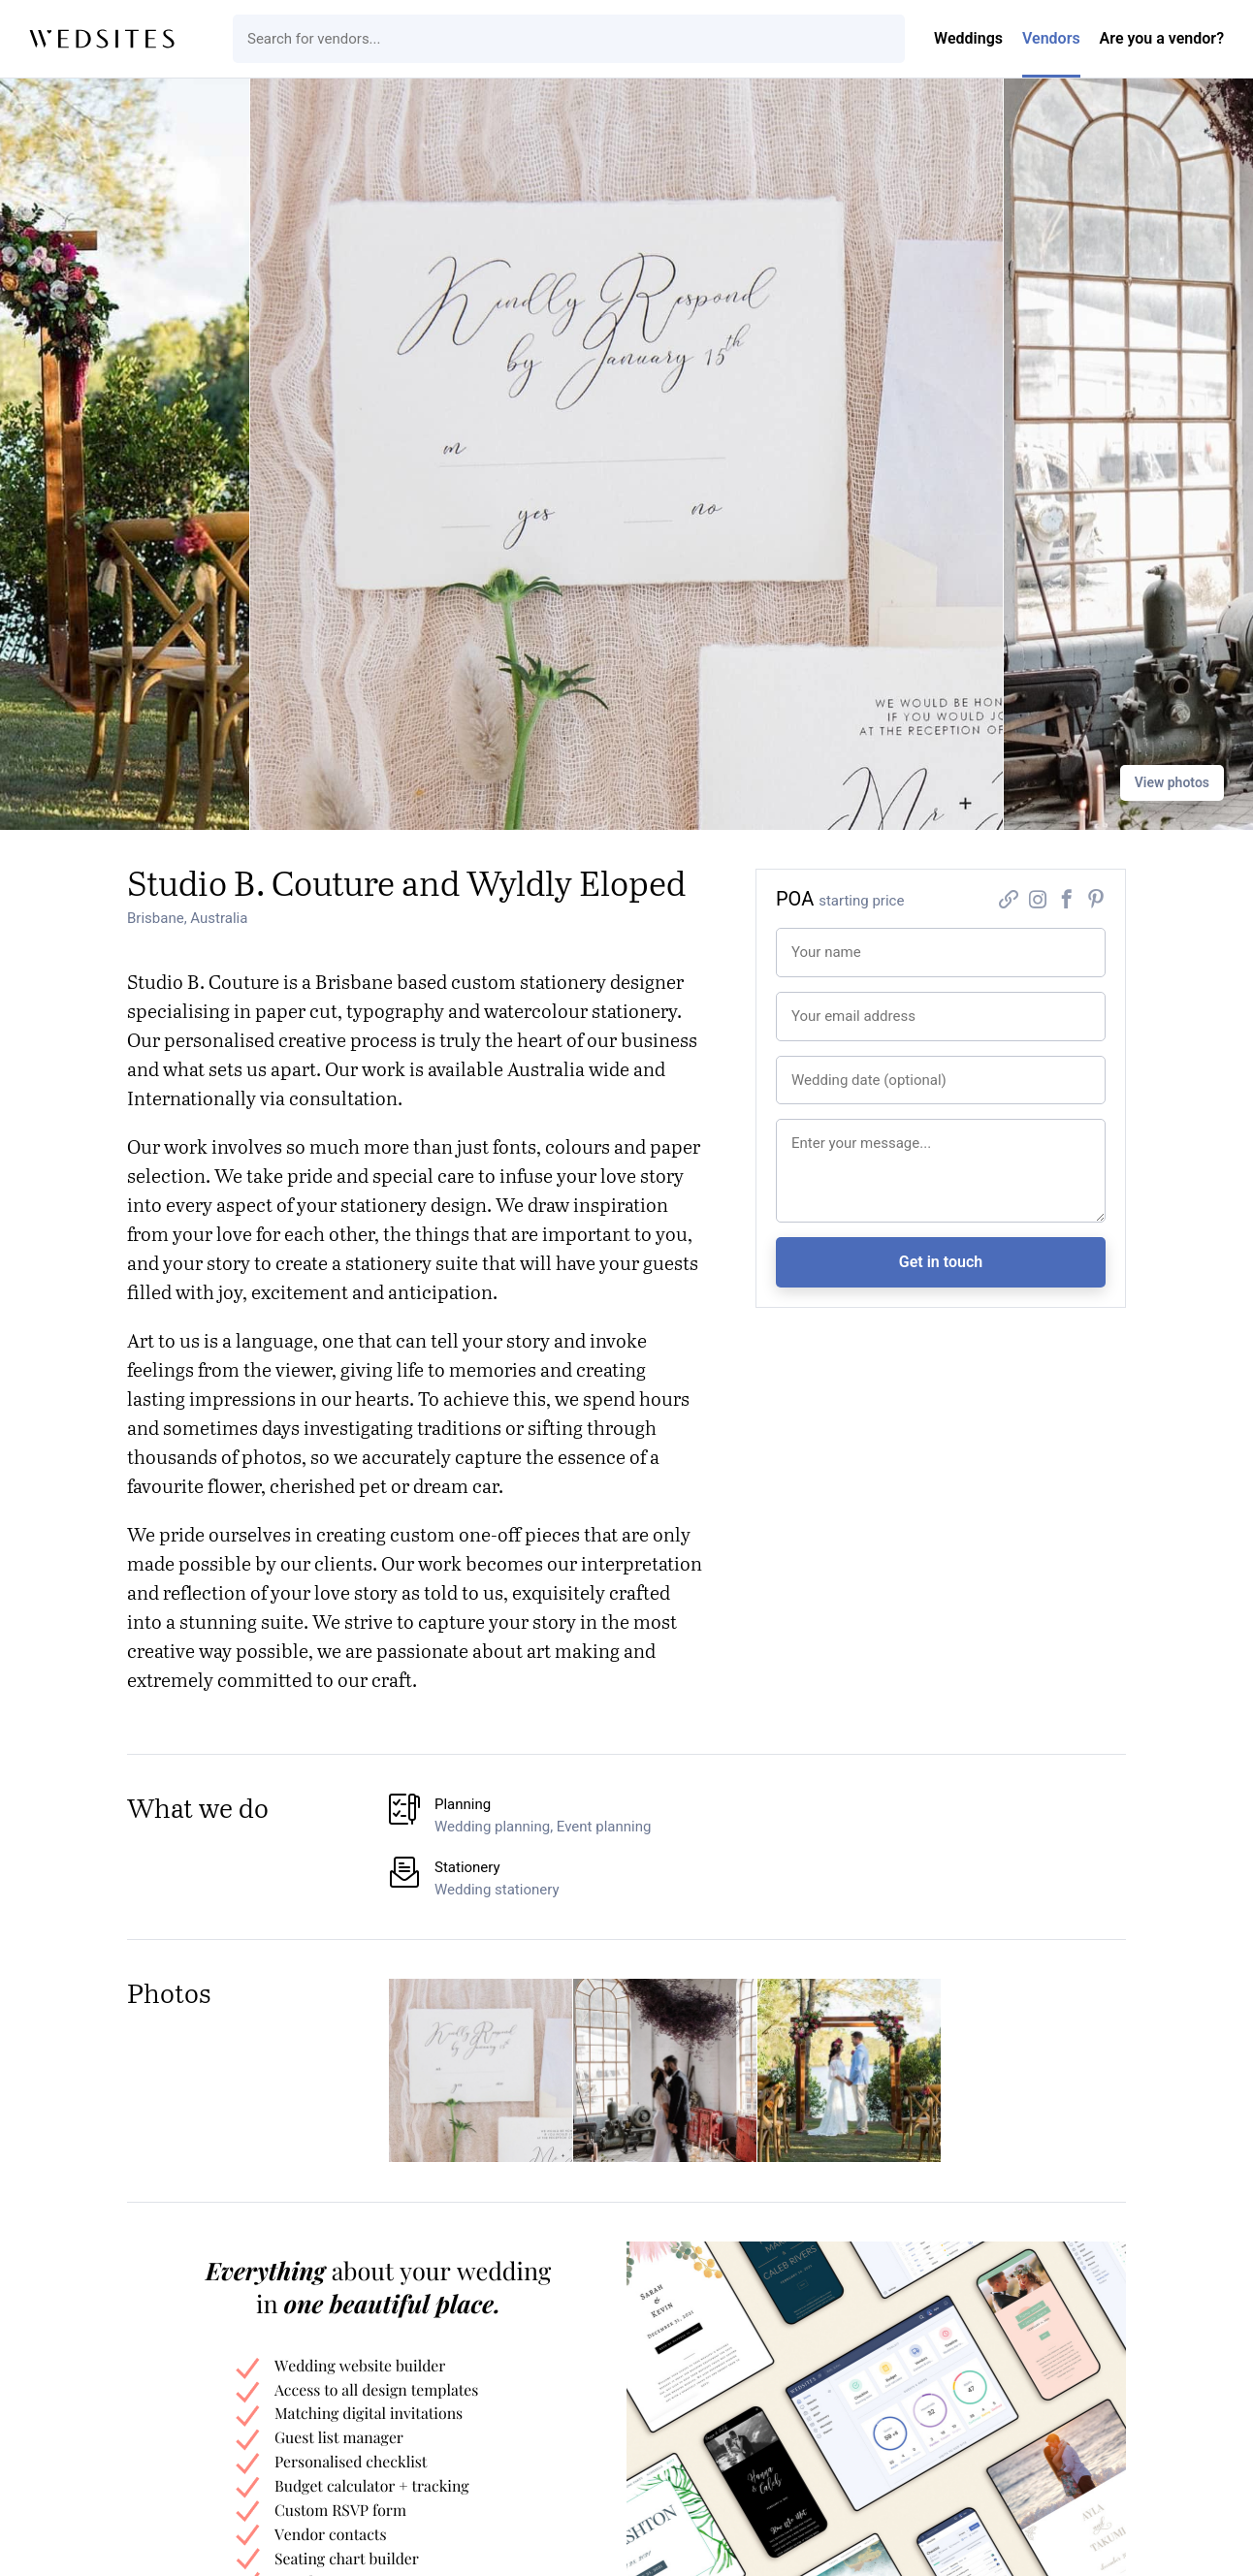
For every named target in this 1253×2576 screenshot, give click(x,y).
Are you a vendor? (1162, 38)
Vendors (1051, 38)
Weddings (968, 38)
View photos (1172, 782)
